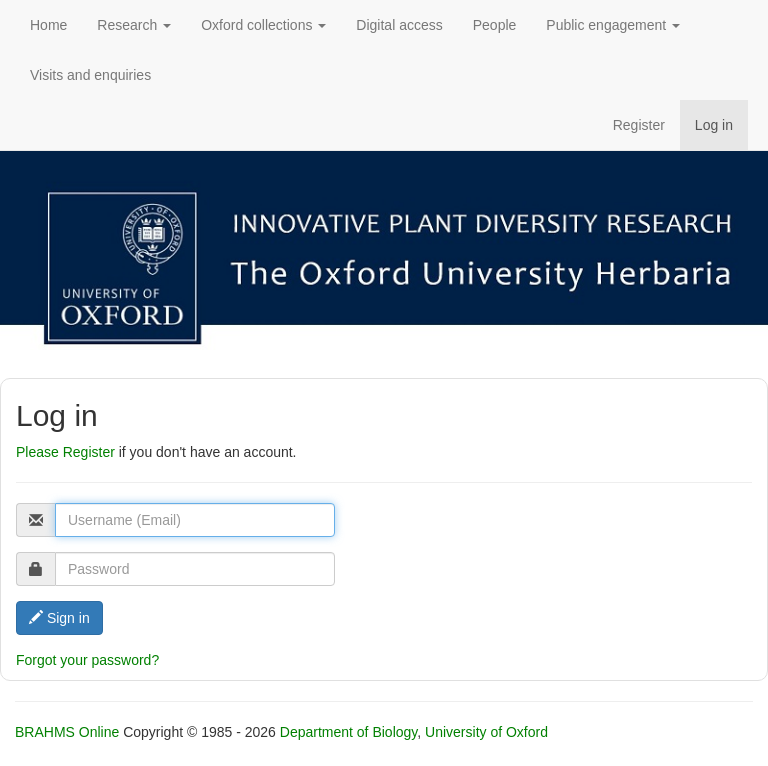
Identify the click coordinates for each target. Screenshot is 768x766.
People (495, 25)
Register (639, 125)
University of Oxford (486, 732)
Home (48, 25)
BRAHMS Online (67, 732)
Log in (714, 125)
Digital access (399, 25)
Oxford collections (263, 25)
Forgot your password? (87, 660)
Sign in (59, 618)
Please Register (65, 452)
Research (134, 25)
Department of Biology (348, 732)
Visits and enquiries (90, 75)
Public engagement (613, 25)
